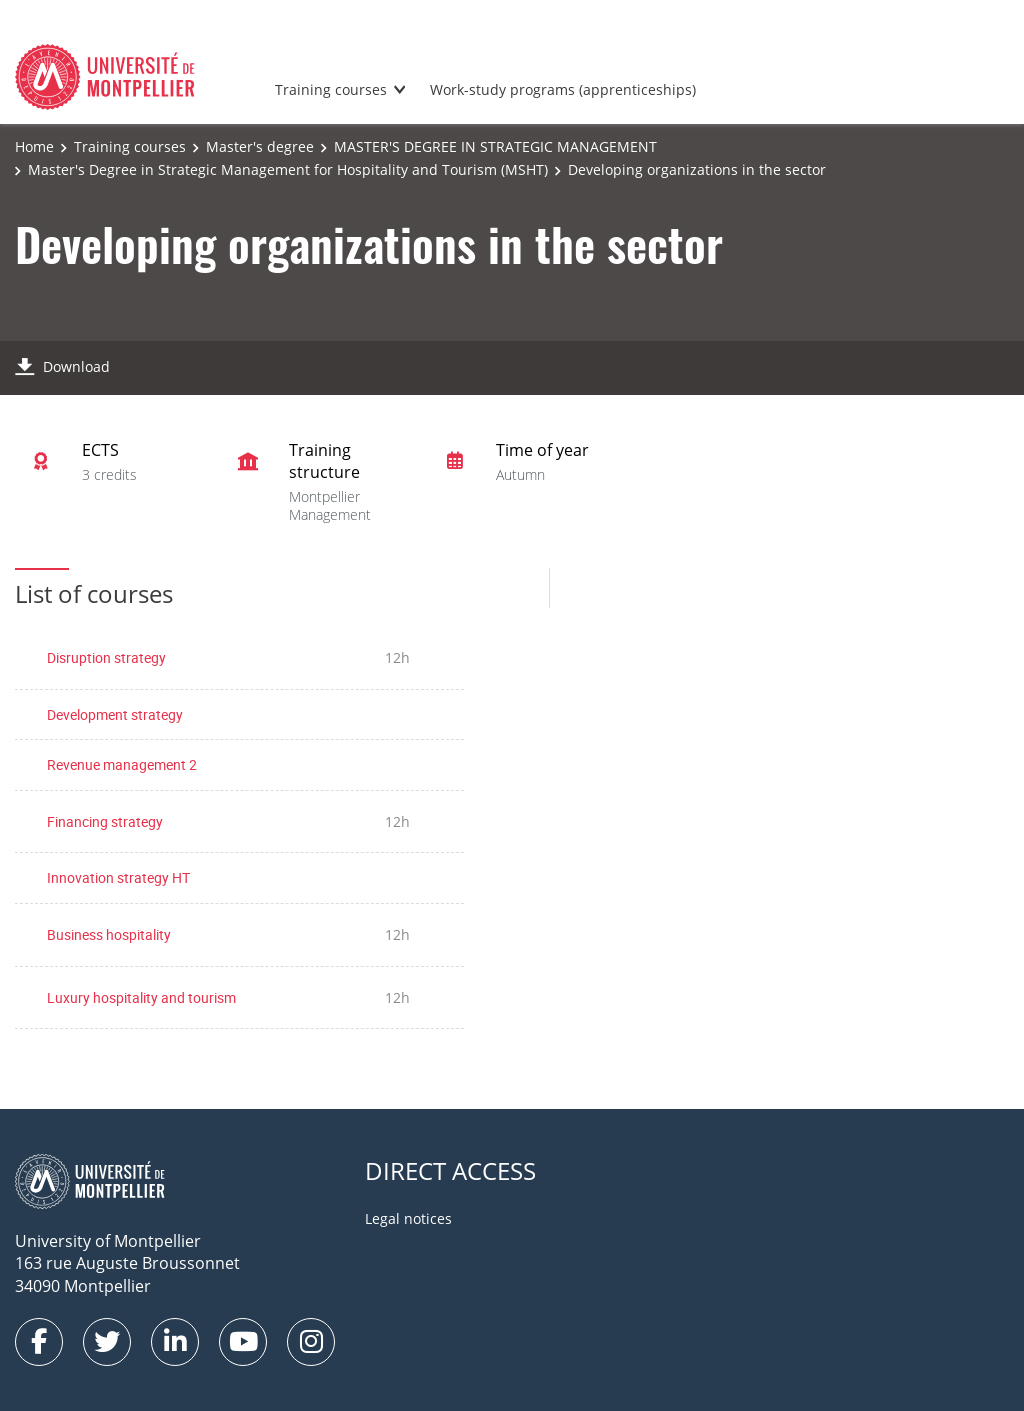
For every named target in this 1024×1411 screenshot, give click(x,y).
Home (34, 146)
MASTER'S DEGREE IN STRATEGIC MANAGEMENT (495, 146)
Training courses (331, 89)
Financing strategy (105, 821)
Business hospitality (109, 934)
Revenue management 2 (122, 764)
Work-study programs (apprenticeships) (563, 89)
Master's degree (260, 146)
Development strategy (115, 714)
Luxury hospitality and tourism (141, 997)
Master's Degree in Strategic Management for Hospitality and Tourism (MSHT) (288, 169)
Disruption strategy (106, 657)
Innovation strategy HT (118, 877)
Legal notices (408, 1218)
